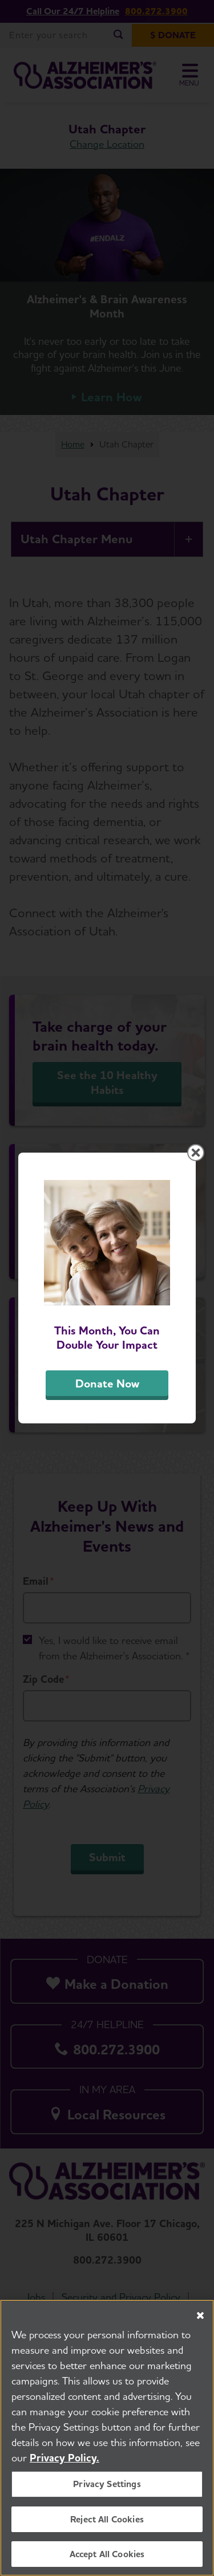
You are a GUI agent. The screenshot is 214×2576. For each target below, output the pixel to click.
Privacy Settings (107, 2484)
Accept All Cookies (107, 2554)
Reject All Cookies (107, 2519)
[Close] (200, 2316)
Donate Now (107, 1383)
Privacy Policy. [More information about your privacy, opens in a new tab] (64, 2458)
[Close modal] (195, 1152)
